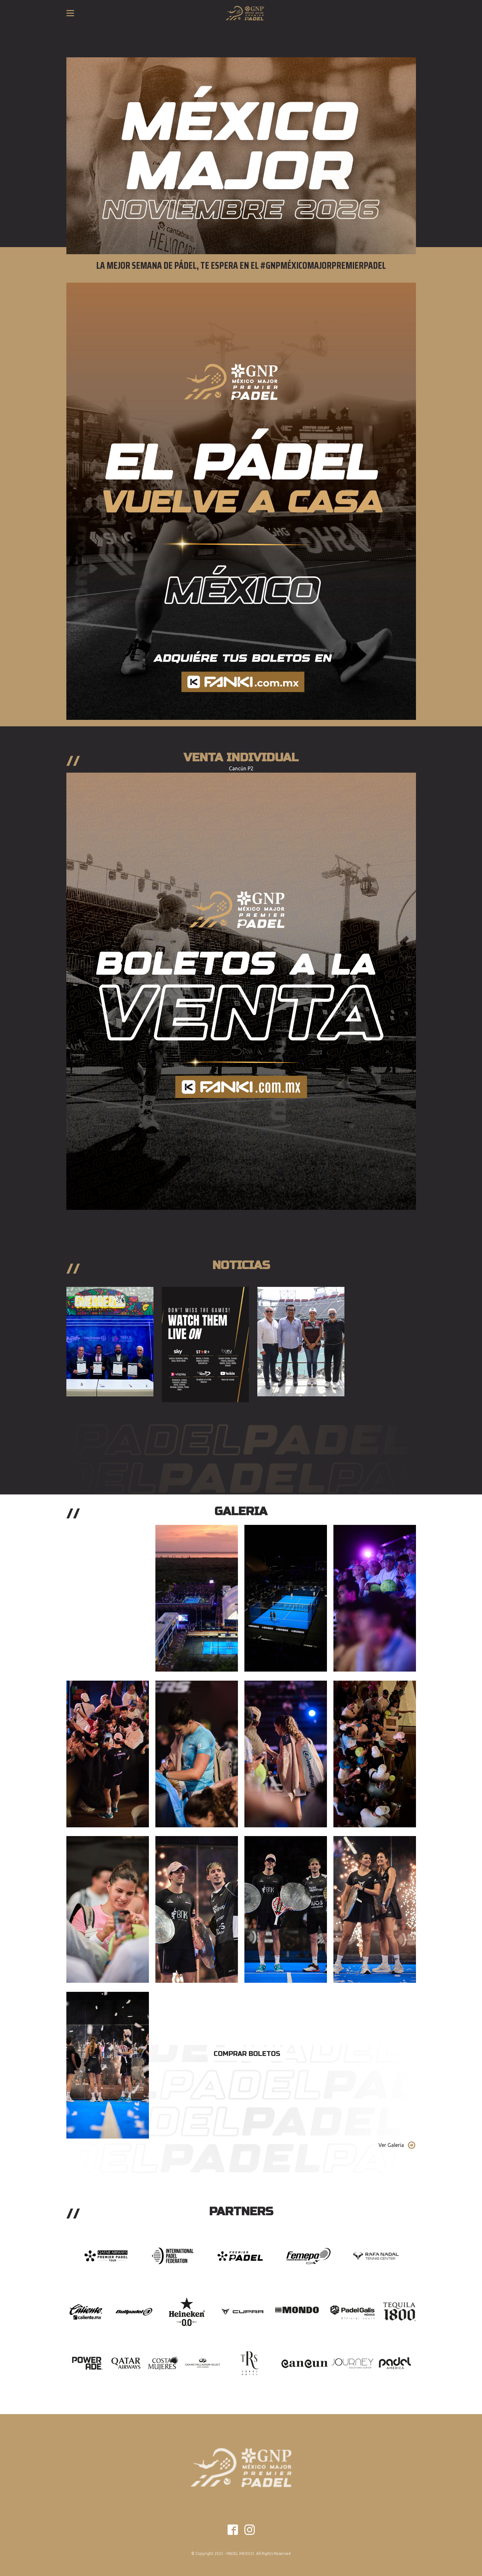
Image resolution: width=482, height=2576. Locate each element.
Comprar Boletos (247, 2054)
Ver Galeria (391, 2145)
